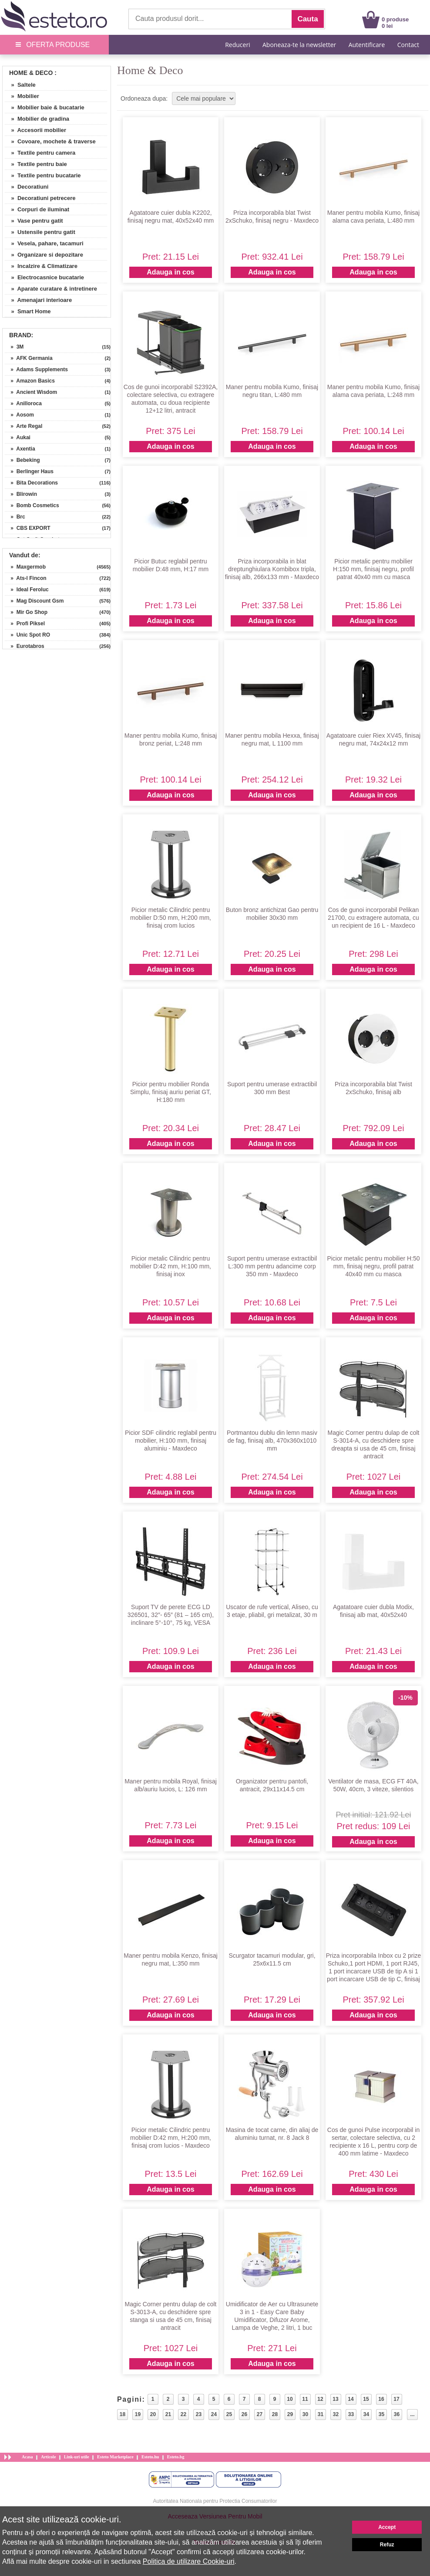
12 (320, 2399)
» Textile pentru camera (40, 152)
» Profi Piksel (25, 623)
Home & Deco (31, 72)
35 (381, 2414)
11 (305, 2399)
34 (366, 2414)
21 (168, 2414)
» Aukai (17, 437)
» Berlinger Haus (29, 471)
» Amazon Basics (30, 381)
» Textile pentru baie (36, 164)
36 (397, 2414)
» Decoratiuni (26, 186)
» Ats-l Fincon (26, 578)
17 (396, 2399)
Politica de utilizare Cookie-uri (189, 2561)
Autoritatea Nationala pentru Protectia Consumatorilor (215, 2501)
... (412, 2414)
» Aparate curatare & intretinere (51, 288)
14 (350, 2399)
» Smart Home (27, 311)
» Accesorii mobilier (35, 130)
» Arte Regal (23, 426)
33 (351, 2414)
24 (214, 2414)
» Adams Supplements (36, 369)
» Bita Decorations (31, 483)
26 (244, 2414)
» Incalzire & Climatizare (41, 266)
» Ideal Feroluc (27, 589)
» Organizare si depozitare (44, 254)
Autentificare (367, 45)
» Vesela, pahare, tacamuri (44, 243)
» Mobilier (22, 96)
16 (381, 2399)
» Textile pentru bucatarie (43, 175)
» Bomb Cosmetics (32, 505)
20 (153, 2414)
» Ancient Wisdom (31, 392)
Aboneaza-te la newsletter (299, 45)
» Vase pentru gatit (34, 220)
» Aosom (19, 415)
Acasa (27, 2456)
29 (290, 2414)
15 (366, 2399)
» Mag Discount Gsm (34, 601)
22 (183, 2414)
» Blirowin (21, 494)
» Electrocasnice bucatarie (44, 277)
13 (335, 2399)
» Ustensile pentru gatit (40, 232)
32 (336, 2414)
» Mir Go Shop (26, 612)
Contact (408, 45)
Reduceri (237, 45)
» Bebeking (22, 460)
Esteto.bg (176, 2456)
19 (138, 2414)
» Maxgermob (25, 567)
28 (275, 2414)
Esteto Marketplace (115, 2456)
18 (122, 2414)
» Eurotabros (24, 646)
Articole (48, 2456)
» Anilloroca (23, 403)
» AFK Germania (29, 358)
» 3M (14, 347)
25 (229, 2414)
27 (259, 2414)
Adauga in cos (170, 272)
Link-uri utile (76, 2456)
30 (305, 2414)
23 (199, 2414)
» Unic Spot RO (27, 635)
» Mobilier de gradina (37, 118)
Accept (387, 2527)
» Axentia (20, 449)
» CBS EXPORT (27, 528)
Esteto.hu (150, 2456)
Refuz (387, 2545)
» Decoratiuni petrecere (40, 198)
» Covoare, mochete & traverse (50, 141)
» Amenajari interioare (38, 300)
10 (289, 2399)
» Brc (15, 517)
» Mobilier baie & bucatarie (44, 107)
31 (320, 2414)
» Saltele (20, 84)
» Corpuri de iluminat (37, 209)
